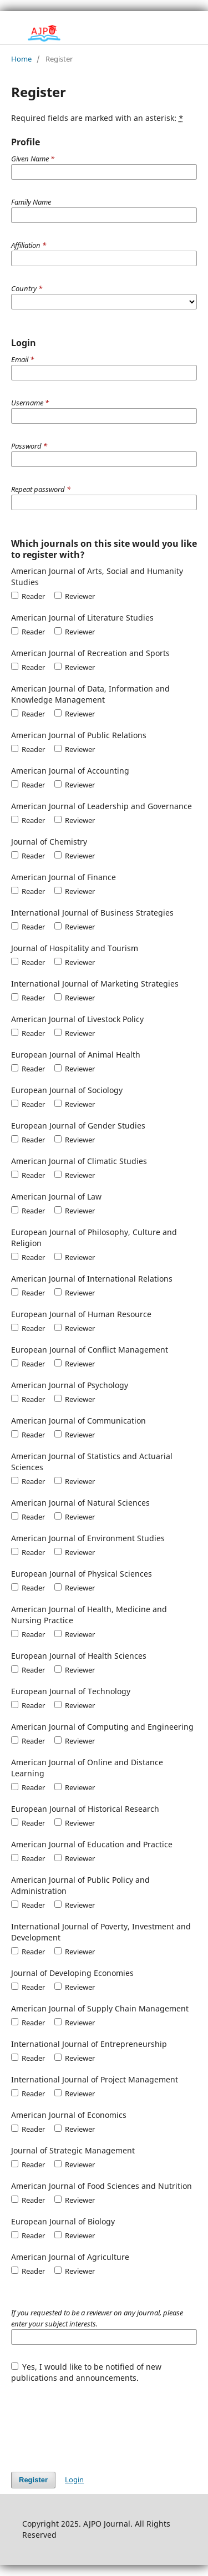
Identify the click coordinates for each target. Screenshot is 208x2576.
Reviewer (74, 596)
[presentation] (95, 2421)
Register (33, 2480)
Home (21, 59)
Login (74, 2479)
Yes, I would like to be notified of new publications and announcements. (86, 2372)
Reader (28, 596)
